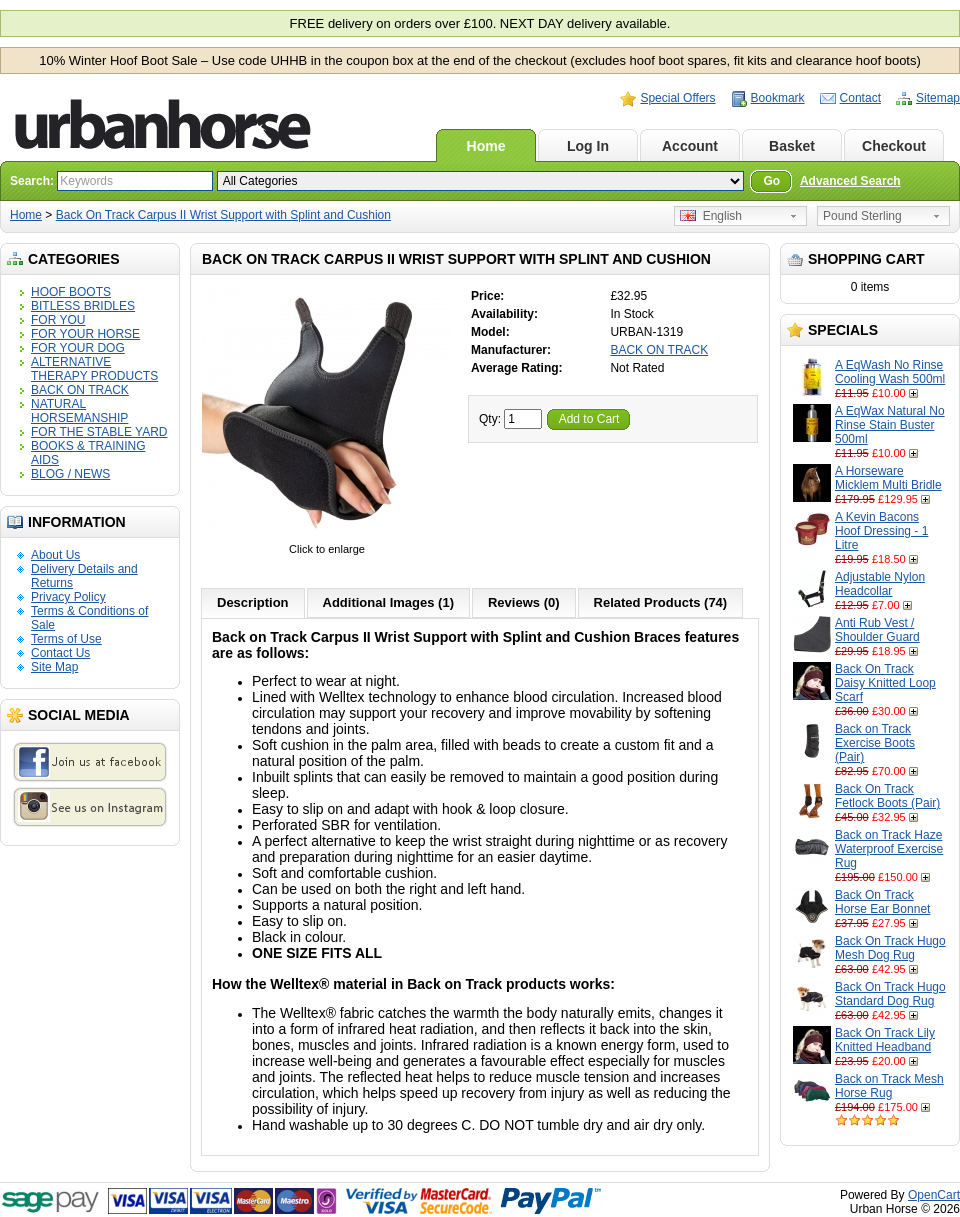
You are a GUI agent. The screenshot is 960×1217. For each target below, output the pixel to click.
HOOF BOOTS (71, 292)
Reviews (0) (524, 602)
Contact (860, 98)
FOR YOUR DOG (78, 348)
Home (486, 146)
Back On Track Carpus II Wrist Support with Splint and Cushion (223, 215)
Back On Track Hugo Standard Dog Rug (890, 994)
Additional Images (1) (388, 602)
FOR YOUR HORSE (85, 334)
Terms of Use (66, 639)
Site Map (54, 667)
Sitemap (938, 98)
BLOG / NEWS (70, 474)
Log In (588, 146)
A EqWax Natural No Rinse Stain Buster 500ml (890, 425)
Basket (792, 146)
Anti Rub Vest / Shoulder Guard (877, 630)
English (711, 216)
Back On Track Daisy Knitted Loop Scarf (885, 683)
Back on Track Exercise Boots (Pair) (875, 743)
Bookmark (778, 98)
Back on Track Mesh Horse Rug (889, 1086)
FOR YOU (58, 320)
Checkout (894, 146)
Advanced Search (850, 181)
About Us (55, 555)
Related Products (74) (661, 602)
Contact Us (60, 653)
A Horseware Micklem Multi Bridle (888, 478)
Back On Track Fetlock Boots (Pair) (887, 796)
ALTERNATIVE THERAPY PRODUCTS (94, 369)
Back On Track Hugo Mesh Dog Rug (890, 948)
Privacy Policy (68, 597)
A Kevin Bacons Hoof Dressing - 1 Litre (881, 531)
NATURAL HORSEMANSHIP (79, 411)
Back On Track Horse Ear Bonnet (882, 902)
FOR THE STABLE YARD (99, 432)
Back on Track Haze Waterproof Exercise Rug (889, 849)
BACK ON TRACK (80, 390)
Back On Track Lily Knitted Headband (885, 1040)
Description (253, 602)
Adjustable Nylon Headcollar (880, 584)
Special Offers (677, 98)
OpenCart (934, 1195)
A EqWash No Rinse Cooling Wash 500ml (890, 372)
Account (690, 146)
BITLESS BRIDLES (83, 306)
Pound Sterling (862, 216)
